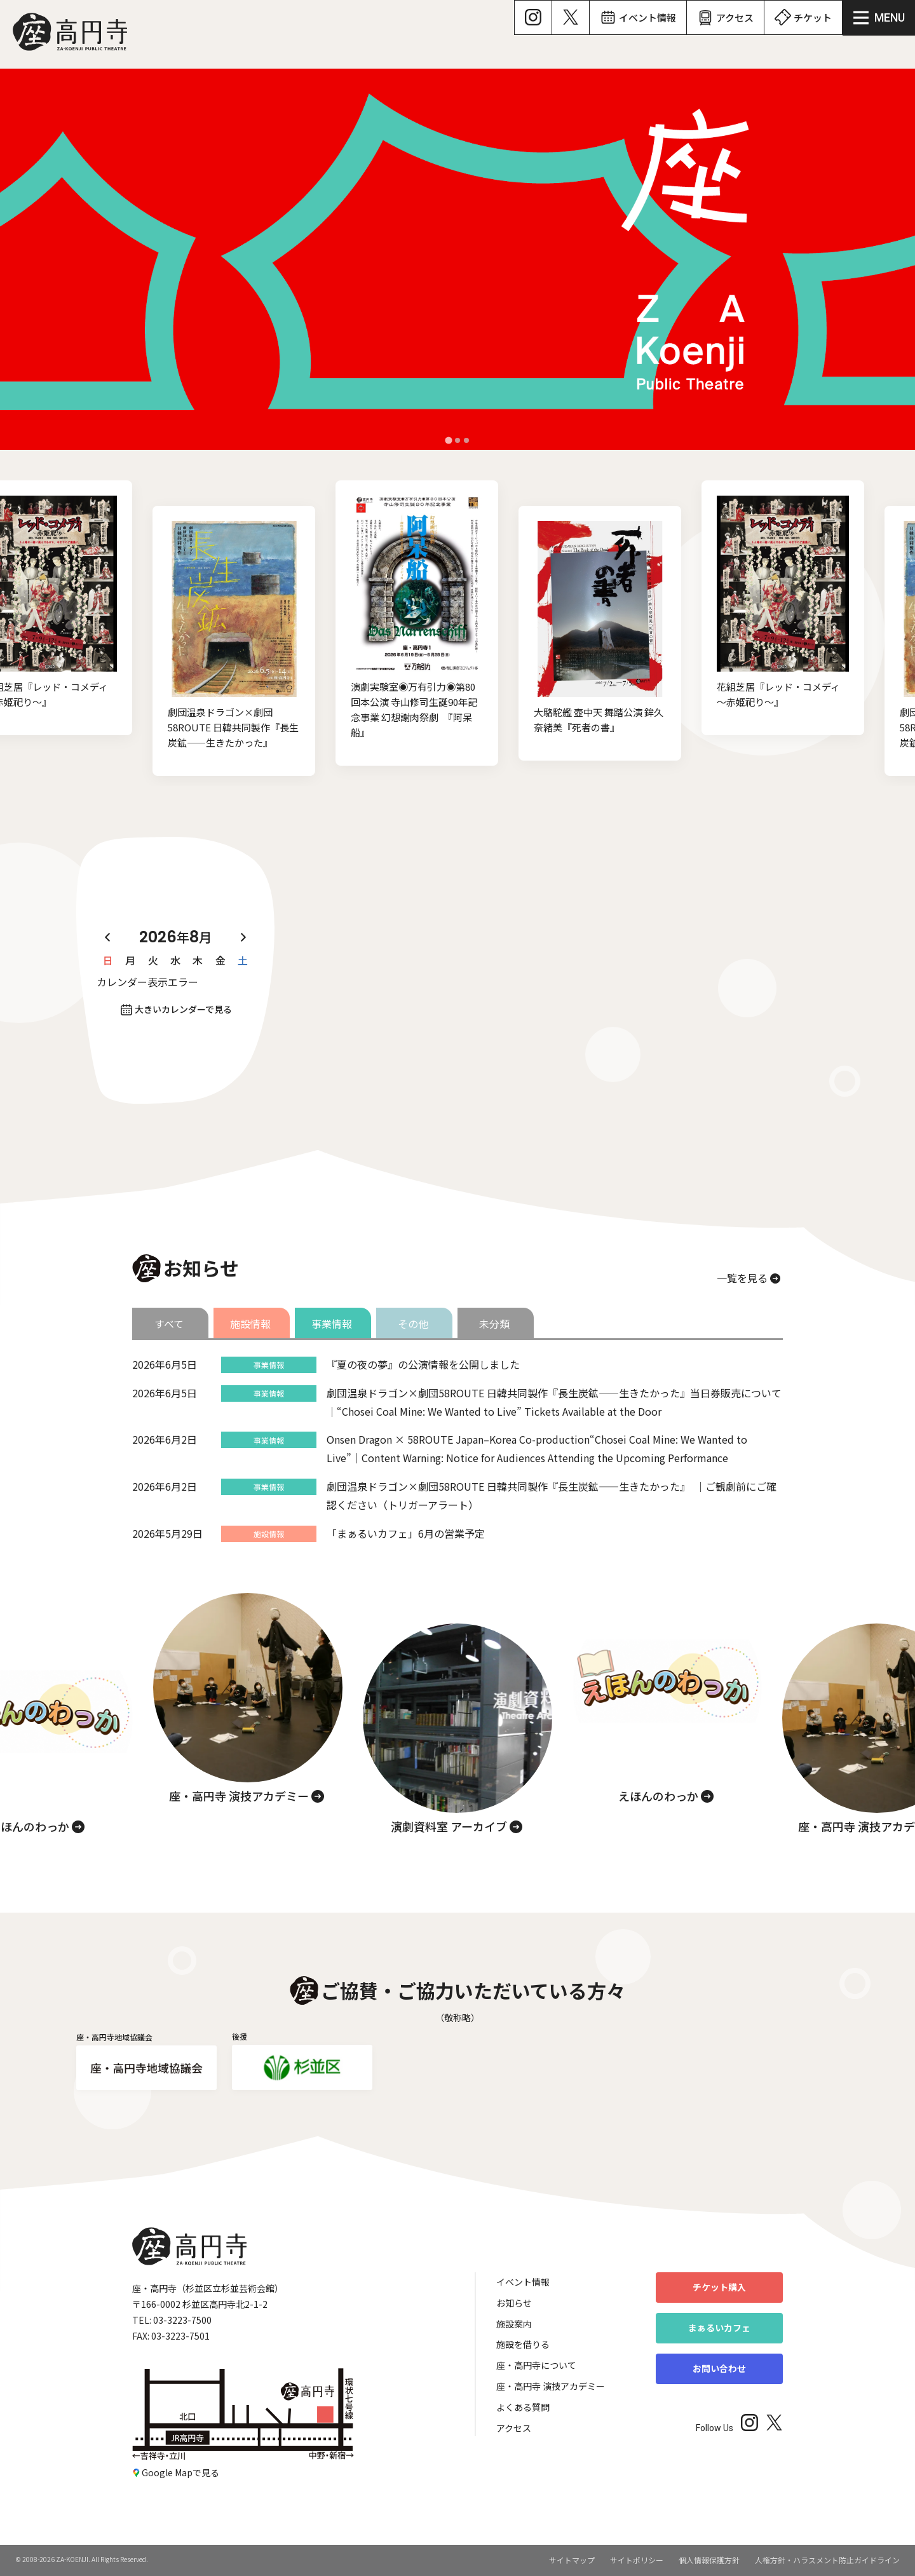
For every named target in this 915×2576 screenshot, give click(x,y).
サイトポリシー (636, 2559)
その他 (413, 1323)
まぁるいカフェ (719, 2327)
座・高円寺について (536, 2365)
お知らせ (514, 2302)
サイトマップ (572, 2559)
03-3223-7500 (182, 2320)
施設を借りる (523, 2344)
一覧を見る (742, 1277)
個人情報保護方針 (709, 2559)
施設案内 (514, 2323)
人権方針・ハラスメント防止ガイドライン (827, 2559)
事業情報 (331, 1323)
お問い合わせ (719, 2368)
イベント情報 (523, 2281)
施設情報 (250, 1323)
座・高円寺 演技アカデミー (550, 2386)
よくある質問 (523, 2407)
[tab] (448, 440)
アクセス (513, 2428)
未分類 (494, 1323)
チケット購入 (719, 2287)
